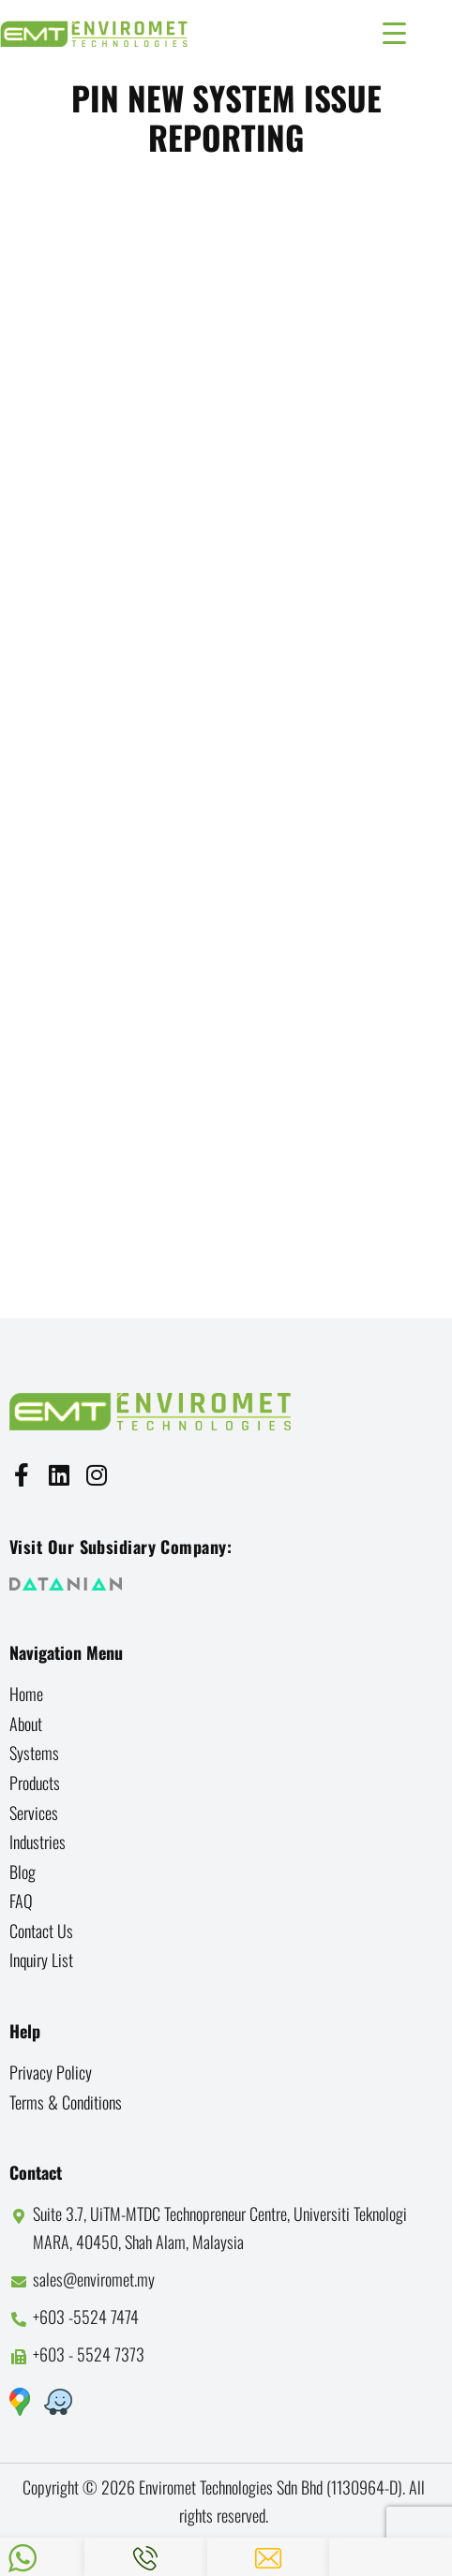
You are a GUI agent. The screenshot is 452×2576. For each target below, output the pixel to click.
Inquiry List (41, 1959)
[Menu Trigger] (394, 30)
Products (34, 1782)
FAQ (21, 1900)
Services (33, 1812)
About (25, 1723)
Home (26, 1693)
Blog (22, 1871)
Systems (34, 1752)
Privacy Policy (50, 2072)
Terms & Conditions (65, 2102)
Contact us (41, 1930)
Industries (37, 1841)
